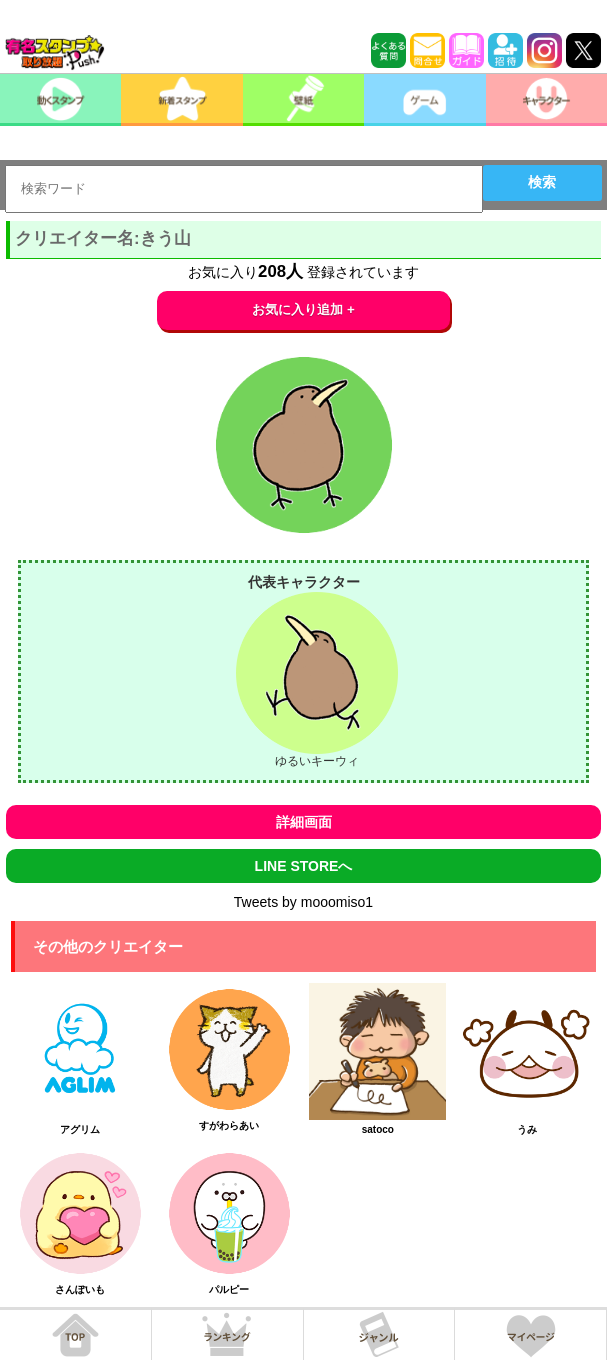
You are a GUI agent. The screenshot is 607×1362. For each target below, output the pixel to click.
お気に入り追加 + (303, 309)
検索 (542, 182)
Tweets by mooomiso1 (303, 902)
